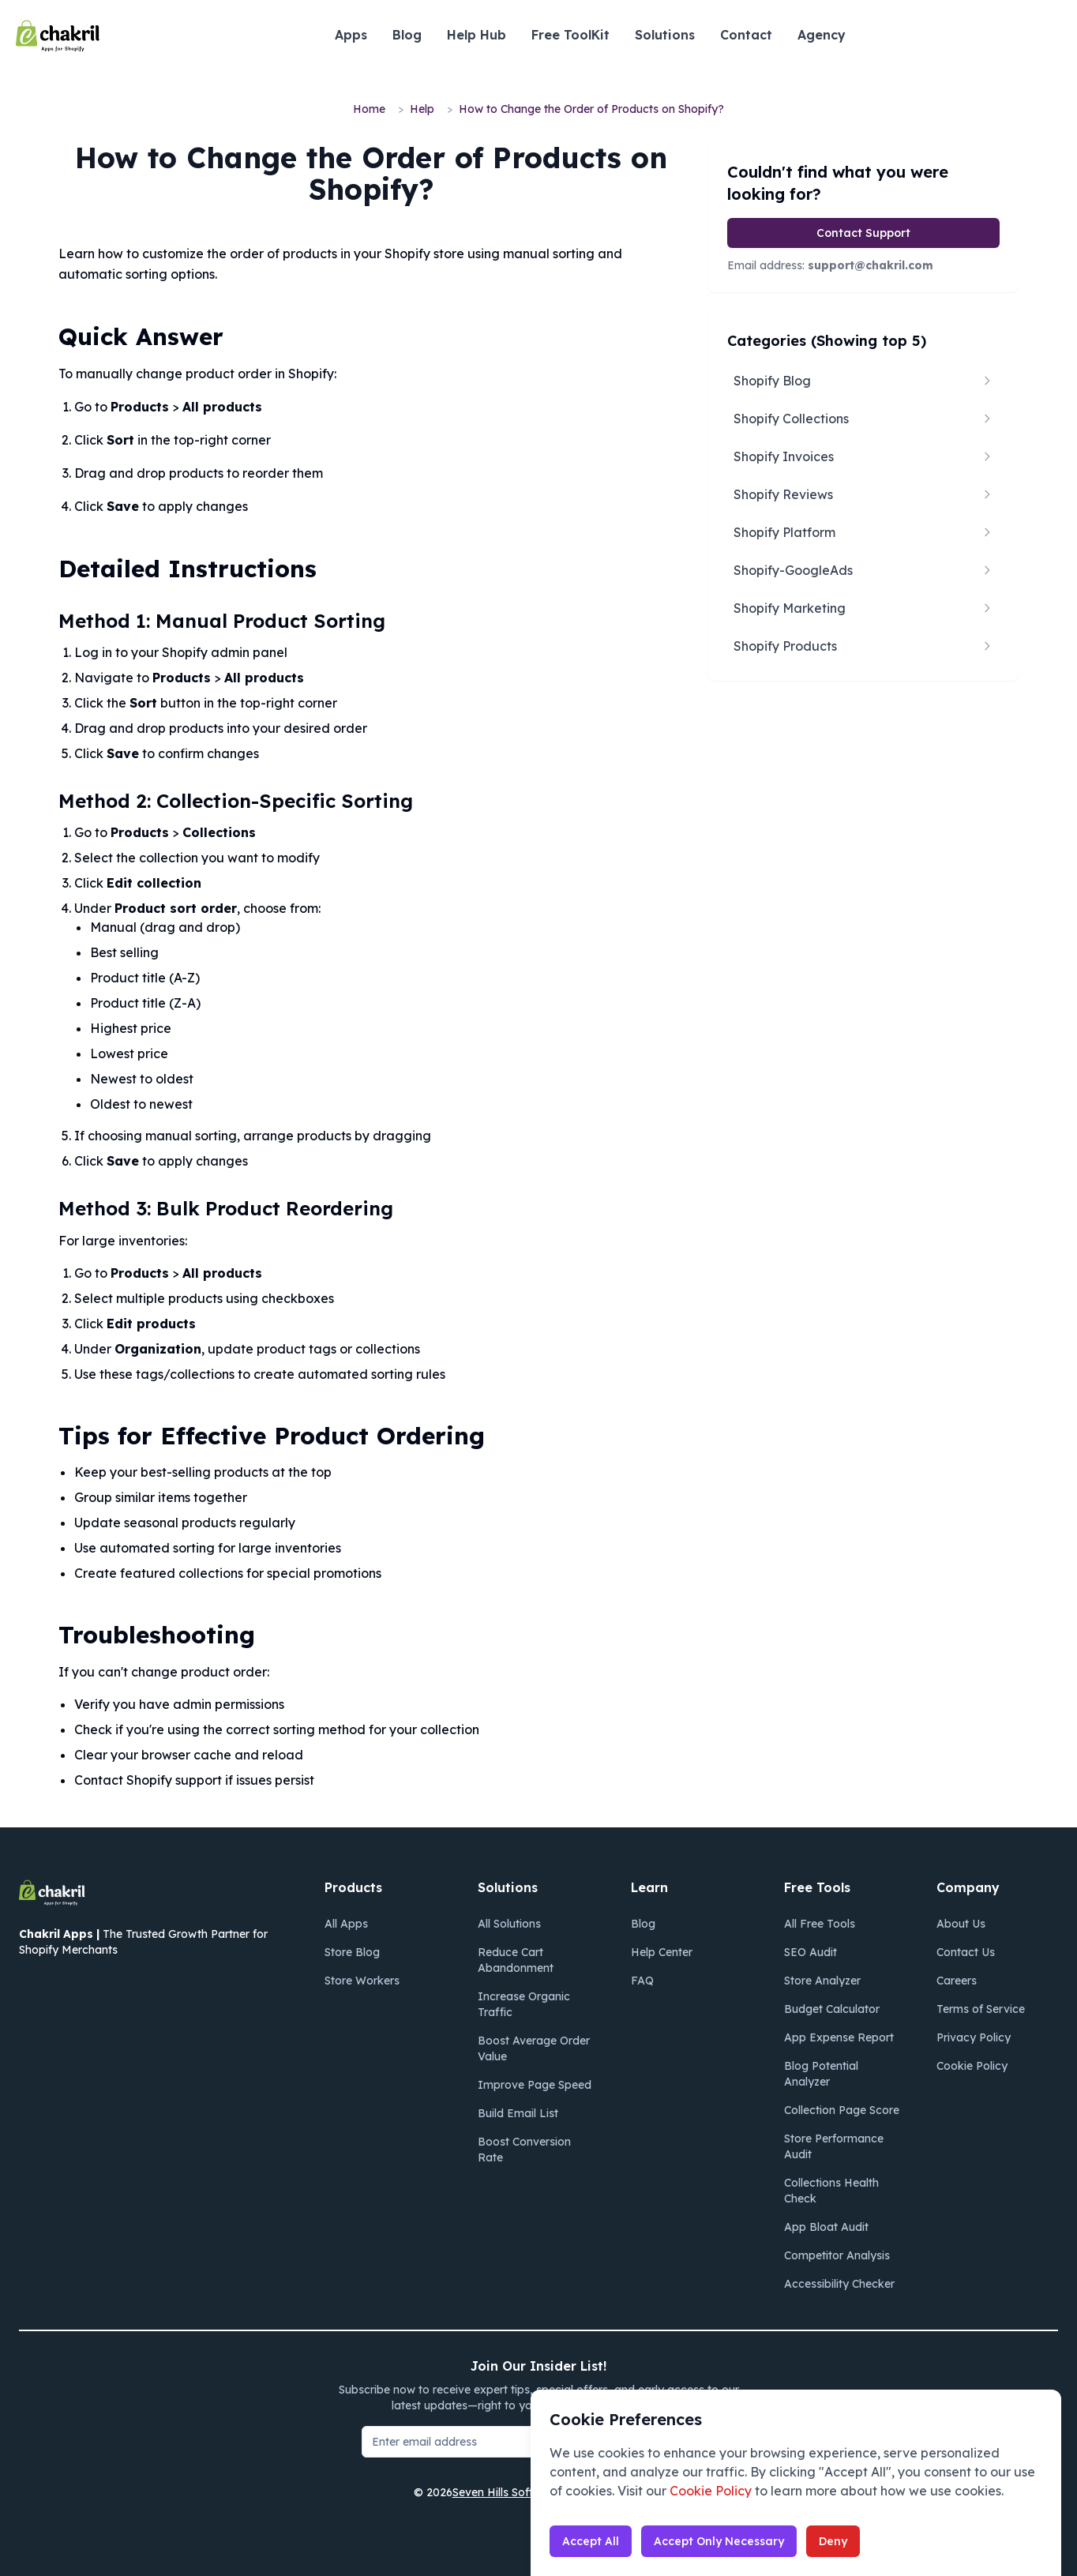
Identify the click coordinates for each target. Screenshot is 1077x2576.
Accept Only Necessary (719, 2541)
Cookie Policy (711, 2491)
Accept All (590, 2541)
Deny (833, 2541)
